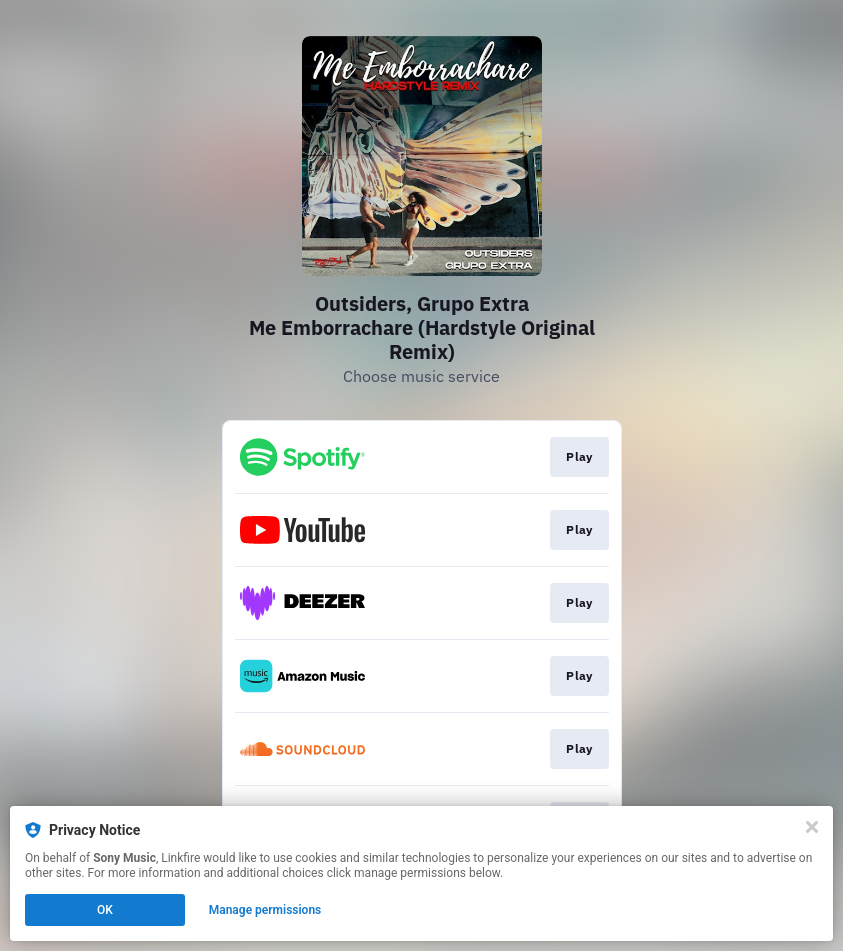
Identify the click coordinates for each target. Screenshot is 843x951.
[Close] (812, 827)
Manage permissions (265, 910)
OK (105, 910)
